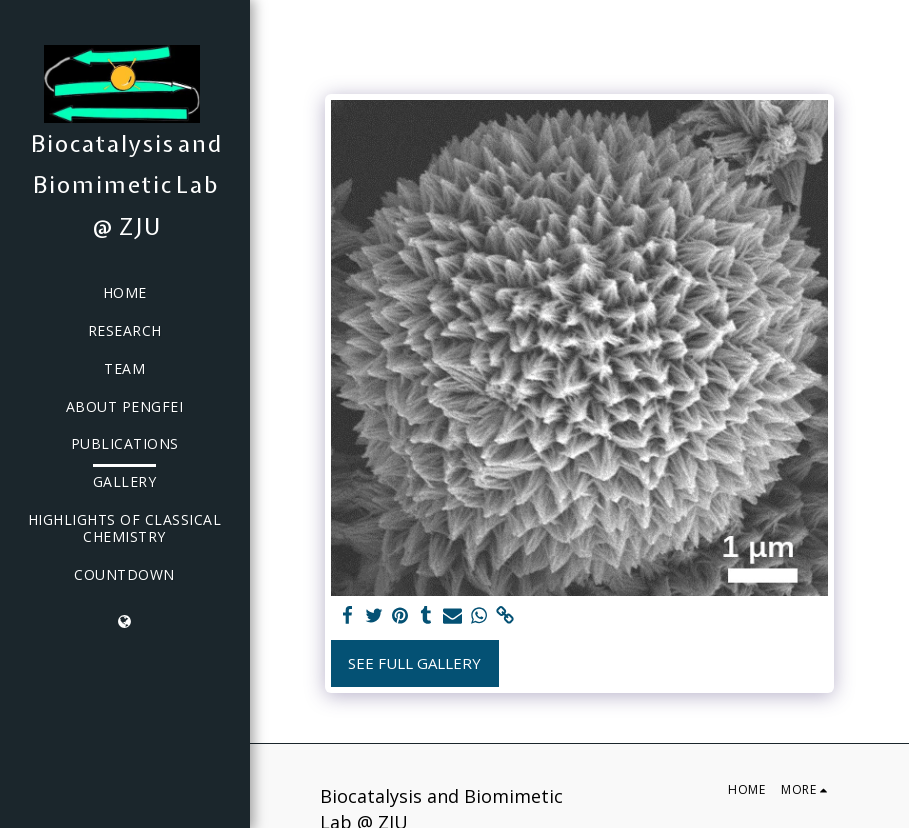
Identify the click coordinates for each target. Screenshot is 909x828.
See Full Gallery (414, 663)
